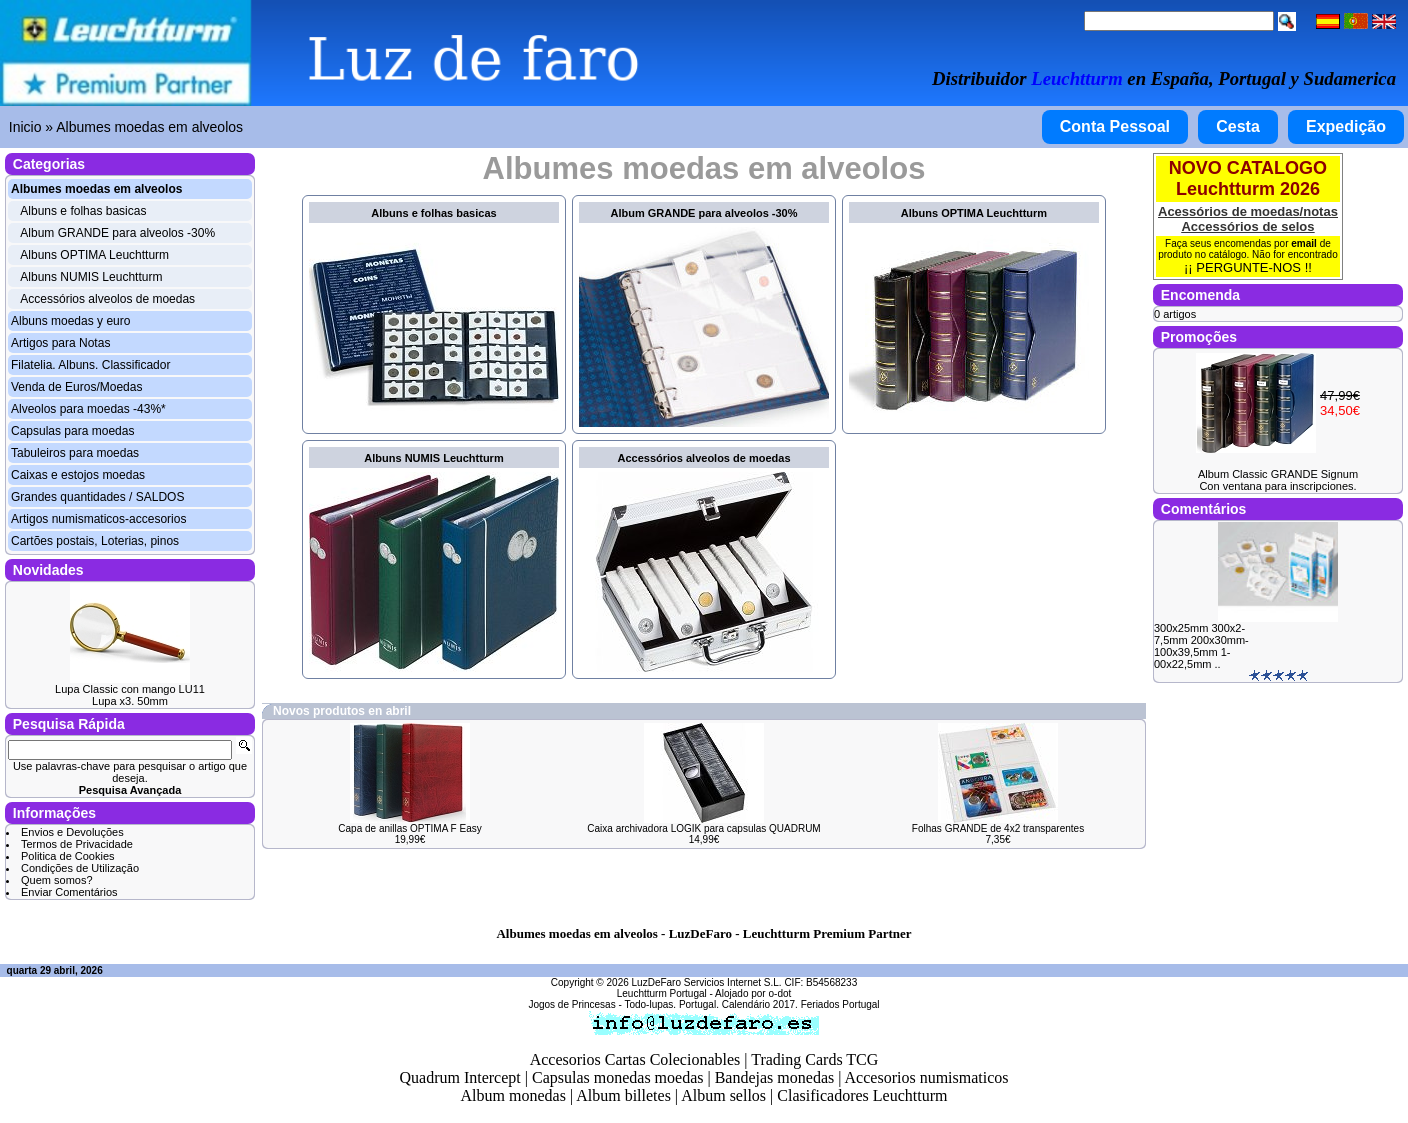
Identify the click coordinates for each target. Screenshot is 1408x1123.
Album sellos (723, 1095)
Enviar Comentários (69, 892)
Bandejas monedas (775, 1077)
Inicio (25, 127)
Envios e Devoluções (72, 832)
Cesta (1238, 126)
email (1304, 243)
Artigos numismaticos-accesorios (98, 519)
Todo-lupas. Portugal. (671, 1004)
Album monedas (513, 1095)
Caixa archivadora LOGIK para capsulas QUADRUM (703, 828)
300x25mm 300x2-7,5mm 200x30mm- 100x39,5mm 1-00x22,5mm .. (1201, 646)
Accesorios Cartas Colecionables (635, 1059)
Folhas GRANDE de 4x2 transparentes (998, 828)
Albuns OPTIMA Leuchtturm (94, 255)
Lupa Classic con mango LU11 (130, 689)
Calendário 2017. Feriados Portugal (801, 1004)
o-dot (779, 993)
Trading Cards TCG (814, 1059)
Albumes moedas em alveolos (149, 127)
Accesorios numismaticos (927, 1077)
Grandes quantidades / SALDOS (97, 497)
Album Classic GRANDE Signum (1278, 474)
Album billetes (623, 1095)
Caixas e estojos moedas (78, 475)
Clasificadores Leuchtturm (862, 1095)
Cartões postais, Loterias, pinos (95, 541)
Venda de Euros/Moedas (76, 387)
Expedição (1346, 126)
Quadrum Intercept (459, 1077)
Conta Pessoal (1115, 126)
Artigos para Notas (60, 343)
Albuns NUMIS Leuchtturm (91, 277)
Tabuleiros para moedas (75, 453)
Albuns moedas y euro (70, 321)
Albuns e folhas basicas (83, 211)
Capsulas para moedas (72, 431)
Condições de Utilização (80, 868)
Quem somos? (57, 880)
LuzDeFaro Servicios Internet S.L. (707, 982)
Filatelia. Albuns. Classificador (90, 365)
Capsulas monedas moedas (618, 1077)
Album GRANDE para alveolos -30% (117, 233)
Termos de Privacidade (77, 844)
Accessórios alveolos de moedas (107, 299)
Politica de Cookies (68, 856)
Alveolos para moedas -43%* (88, 409)
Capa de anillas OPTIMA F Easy (409, 828)
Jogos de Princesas (571, 1004)
